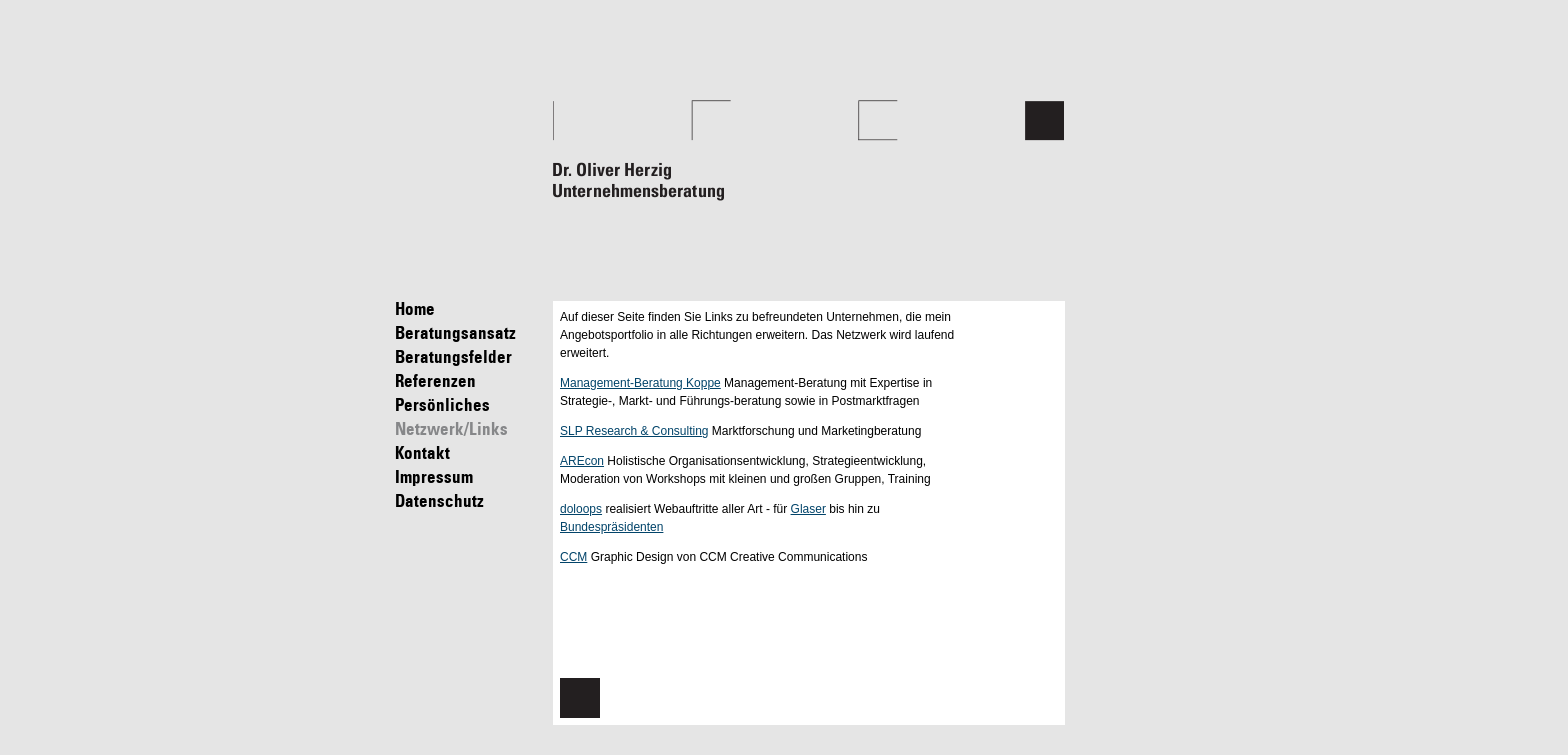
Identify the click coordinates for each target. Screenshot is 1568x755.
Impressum (470, 477)
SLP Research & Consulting (634, 431)
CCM (573, 557)
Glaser (808, 509)
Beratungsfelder (470, 357)
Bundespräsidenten (611, 527)
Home (470, 309)
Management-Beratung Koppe (640, 383)
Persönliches (470, 405)
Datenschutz (470, 501)
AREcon (582, 461)
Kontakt (470, 453)
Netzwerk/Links (470, 429)
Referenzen (470, 381)
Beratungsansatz (470, 333)
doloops (581, 509)
